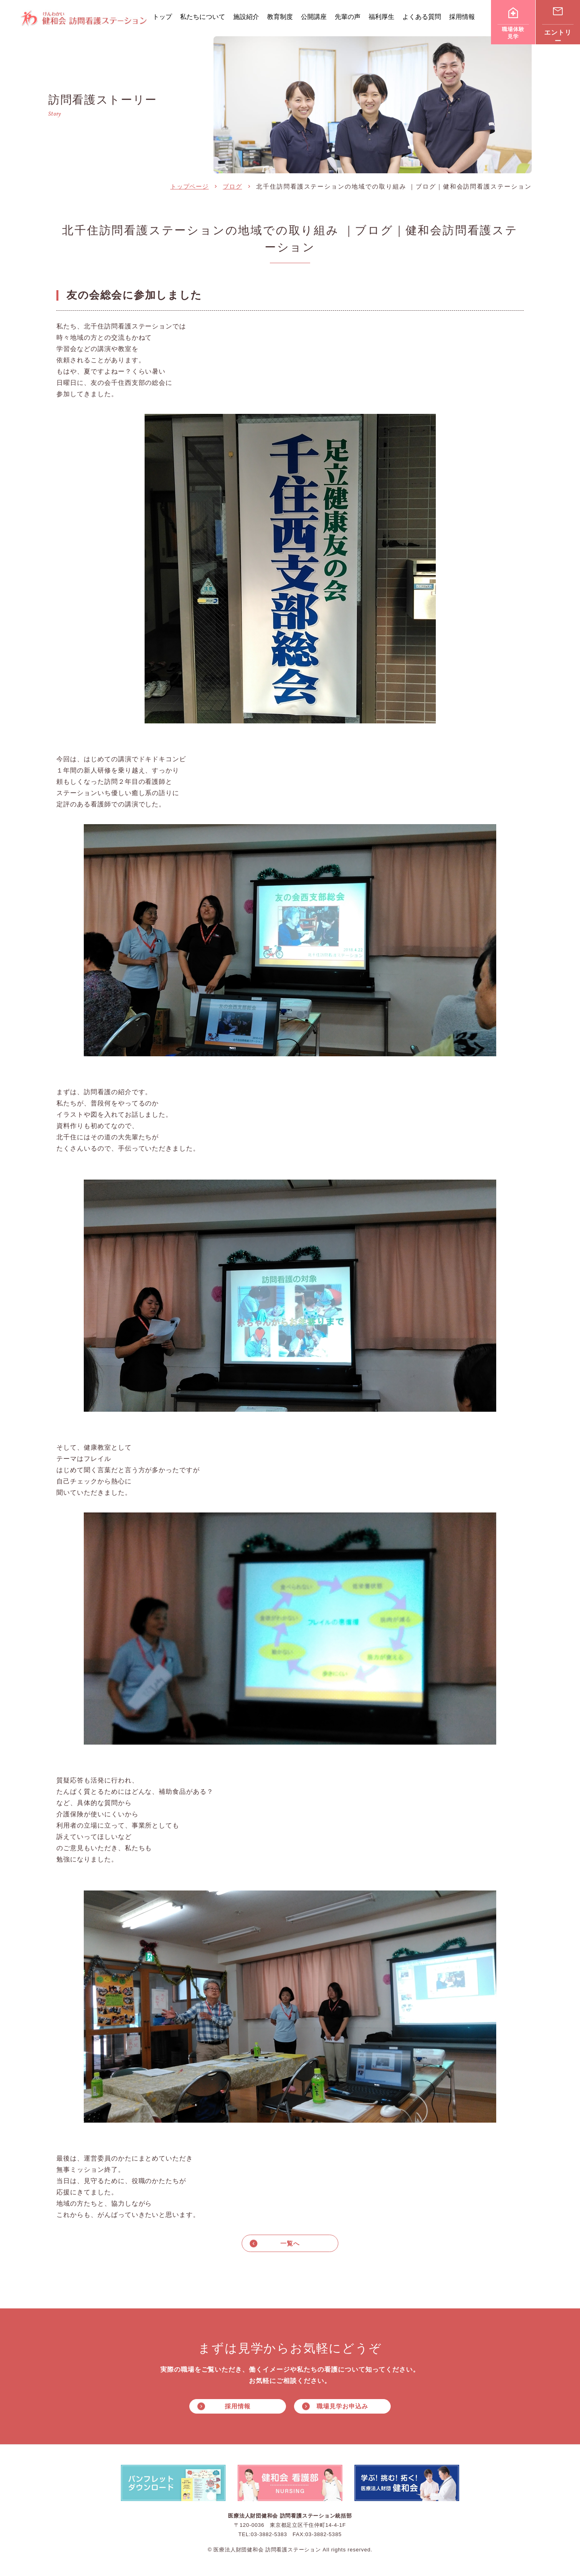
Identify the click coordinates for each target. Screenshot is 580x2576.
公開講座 (314, 16)
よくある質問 (421, 16)
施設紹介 (246, 16)
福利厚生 (381, 16)
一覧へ (290, 2243)
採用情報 (462, 16)
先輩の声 (347, 16)
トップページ (189, 186)
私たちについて (202, 16)
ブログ (232, 186)
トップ (162, 16)
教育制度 (280, 16)
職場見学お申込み (342, 2407)
